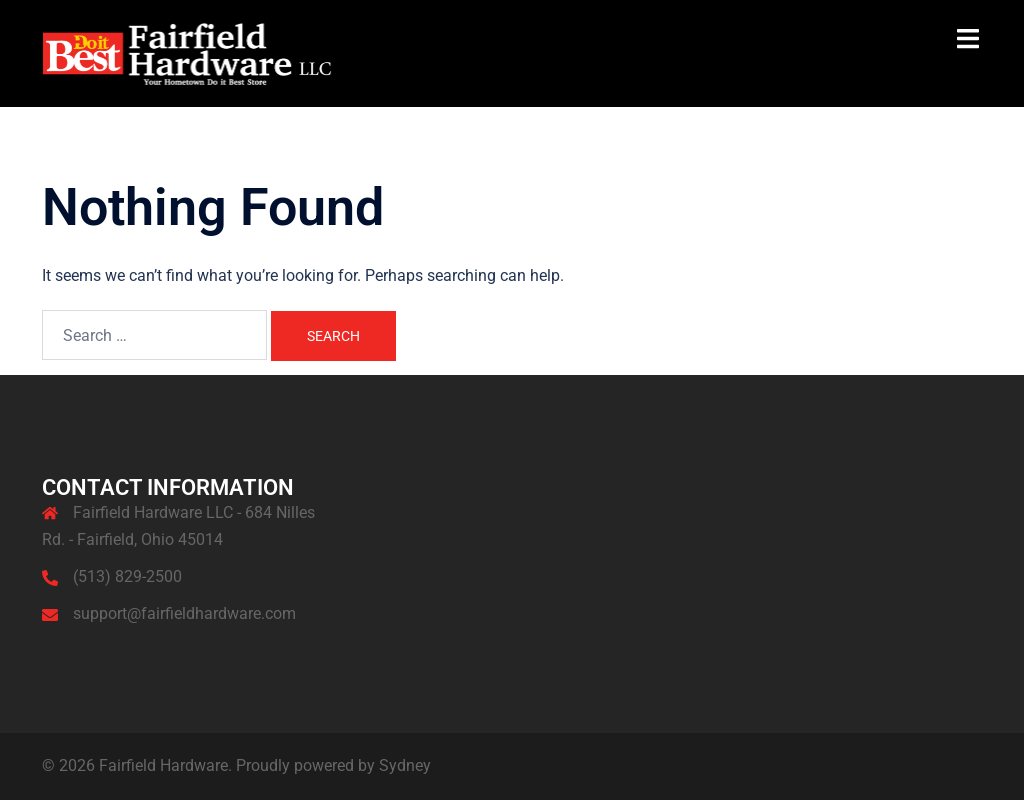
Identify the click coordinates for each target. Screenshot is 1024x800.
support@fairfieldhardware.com (184, 613)
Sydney (405, 765)
